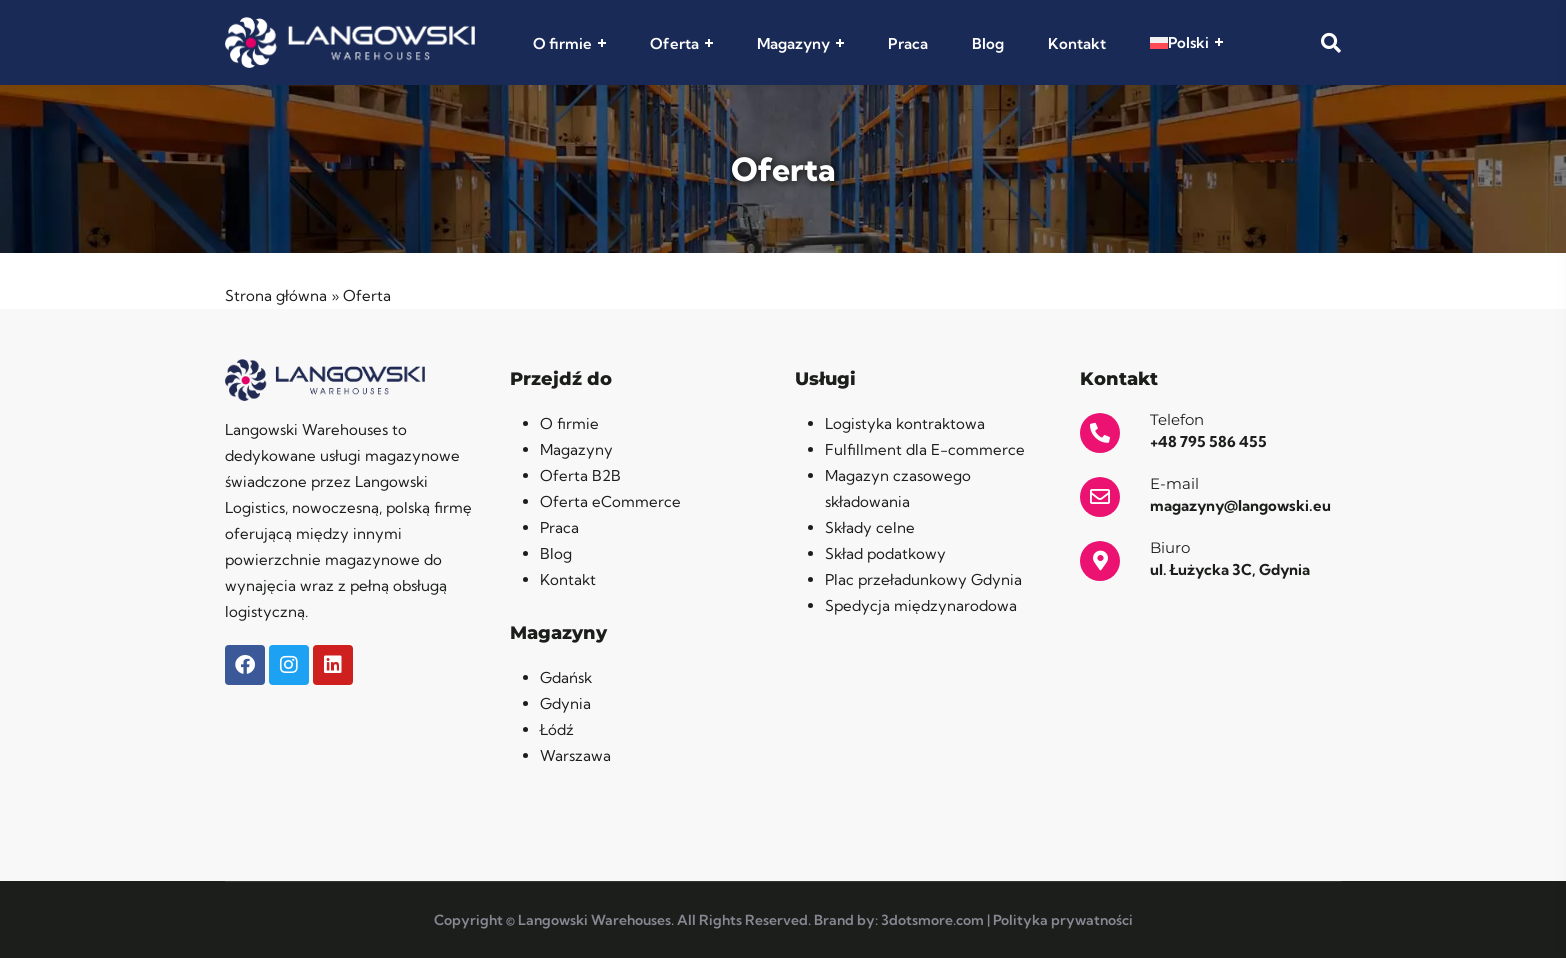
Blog (988, 43)
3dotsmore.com (932, 920)
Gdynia (565, 703)
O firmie (562, 43)
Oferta (674, 43)
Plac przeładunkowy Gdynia (923, 579)
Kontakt (1077, 43)
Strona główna (276, 295)
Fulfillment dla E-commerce (925, 449)
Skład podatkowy (885, 553)
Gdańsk (566, 677)
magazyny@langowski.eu (1240, 505)
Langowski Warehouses (594, 920)
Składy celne (870, 527)
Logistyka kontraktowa (905, 423)
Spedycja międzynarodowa (921, 605)
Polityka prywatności (1063, 920)
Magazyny (793, 43)
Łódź (557, 729)
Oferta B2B (580, 475)
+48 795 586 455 (1208, 441)
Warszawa (575, 755)
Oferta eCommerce (610, 501)
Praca (908, 43)
